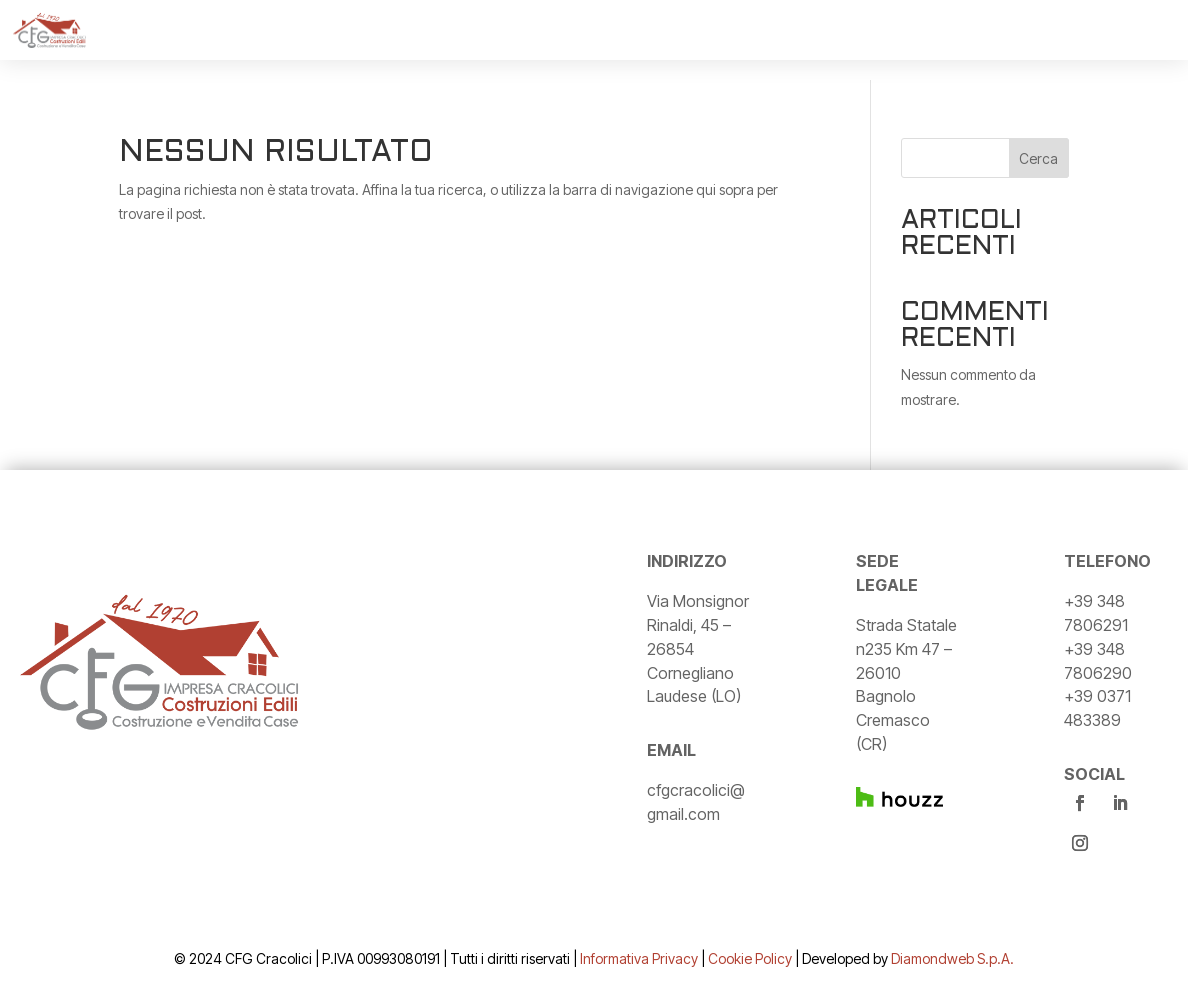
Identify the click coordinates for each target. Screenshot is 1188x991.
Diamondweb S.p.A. (952, 958)
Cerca (1038, 158)
